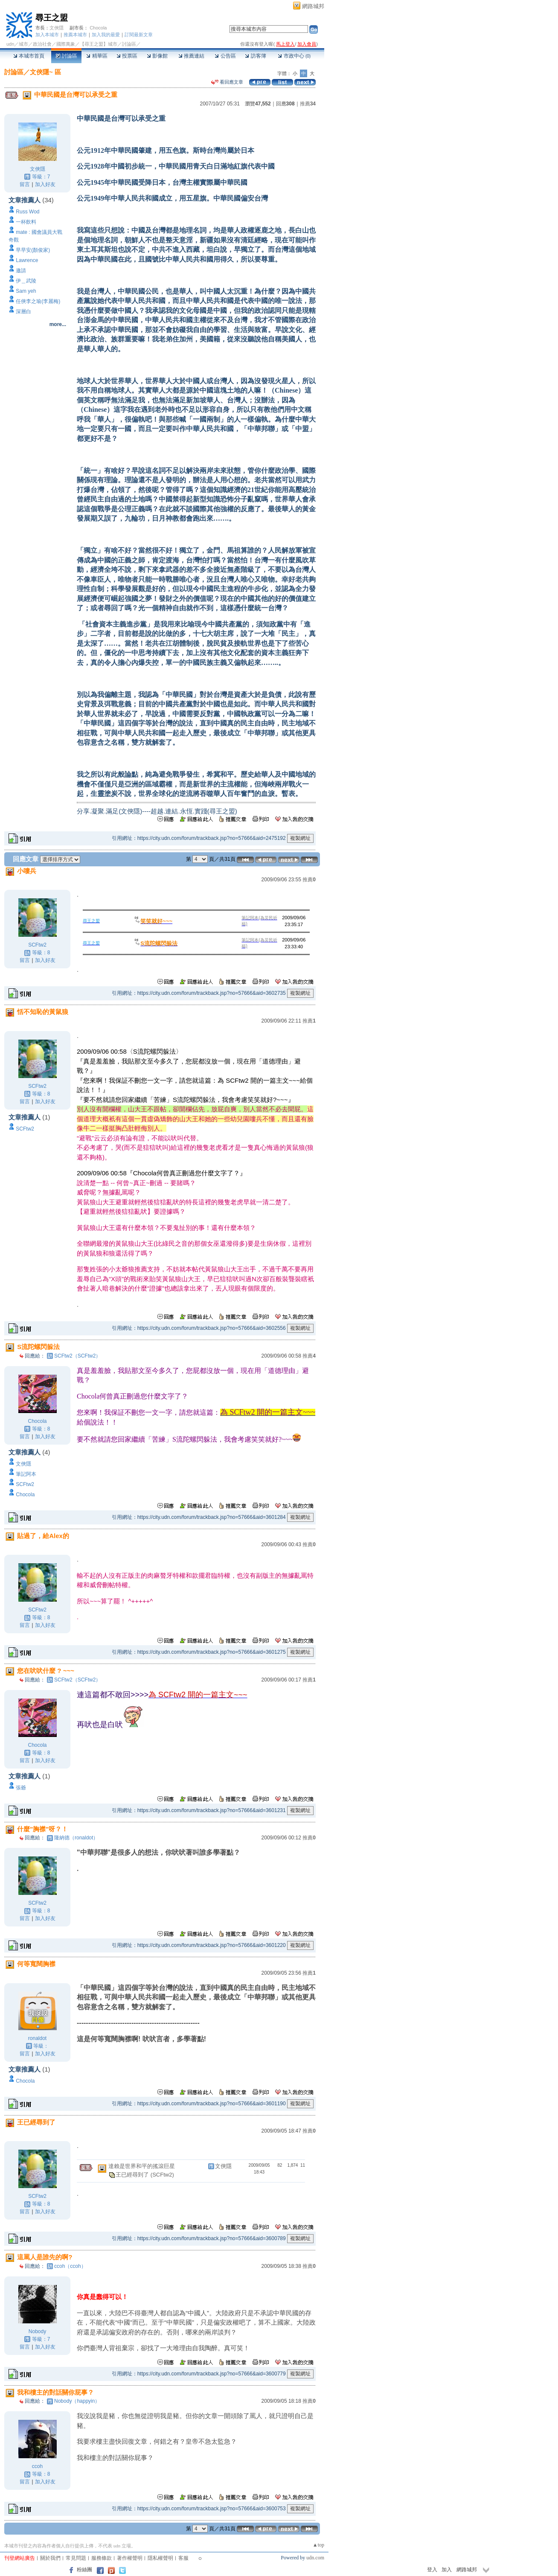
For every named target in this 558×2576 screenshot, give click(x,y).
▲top (318, 2545)
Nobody (37, 2331)
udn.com (315, 2558)
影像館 (157, 56)
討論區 (66, 56)
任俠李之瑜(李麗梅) (38, 301)
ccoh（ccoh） (70, 2266)
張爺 (21, 1788)
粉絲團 (84, 2570)
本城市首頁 (28, 56)
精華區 (96, 56)
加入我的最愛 (106, 34)
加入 (447, 2570)
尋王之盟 (51, 17)
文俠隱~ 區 (45, 72)
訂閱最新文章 (139, 34)
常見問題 (76, 2558)
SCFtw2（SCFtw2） (77, 1356)
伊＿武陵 (26, 281)
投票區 (126, 56)
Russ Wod (27, 212)
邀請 (21, 271)
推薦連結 (191, 56)
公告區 (225, 56)
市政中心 (294, 56)
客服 (183, 2558)
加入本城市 (47, 34)
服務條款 (101, 2558)
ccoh (37, 2466)
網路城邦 (313, 6)
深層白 (23, 312)
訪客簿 (255, 56)
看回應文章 (227, 82)
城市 (23, 44)
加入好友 (45, 184)
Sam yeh (26, 291)
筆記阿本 (26, 1474)
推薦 (308, 104)
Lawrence (27, 260)
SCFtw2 (37, 945)
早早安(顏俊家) (33, 250)
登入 (432, 2570)
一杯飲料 (26, 222)
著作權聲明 (129, 2558)
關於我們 (50, 2558)
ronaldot (37, 2038)
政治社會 (42, 44)
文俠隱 (56, 27)
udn (10, 44)
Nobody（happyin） (77, 2401)
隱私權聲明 (160, 2558)
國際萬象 (65, 44)
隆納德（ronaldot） (76, 1838)
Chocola (98, 27)
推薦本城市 (75, 34)
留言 (25, 184)
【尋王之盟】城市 (98, 44)
